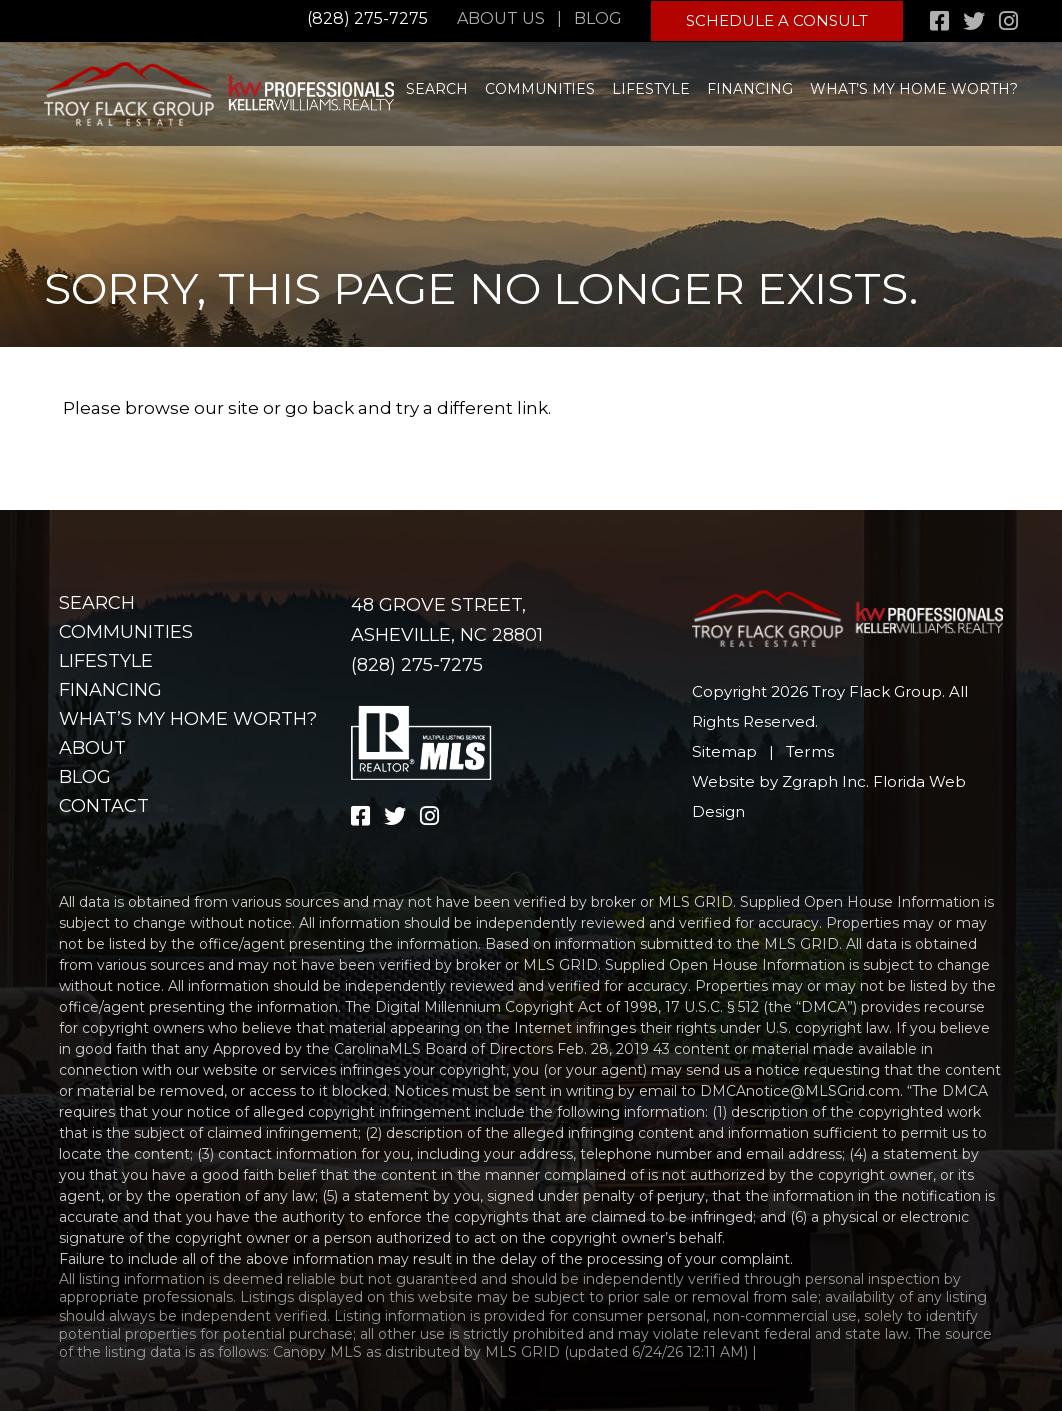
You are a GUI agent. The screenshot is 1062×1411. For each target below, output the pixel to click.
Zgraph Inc (823, 781)
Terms (808, 751)
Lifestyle (651, 87)
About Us (503, 18)
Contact (104, 806)
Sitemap (724, 751)
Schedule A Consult (778, 19)
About (92, 748)
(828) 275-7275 (367, 18)
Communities (540, 87)
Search (437, 87)
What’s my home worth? (914, 87)
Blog (600, 18)
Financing (750, 87)
